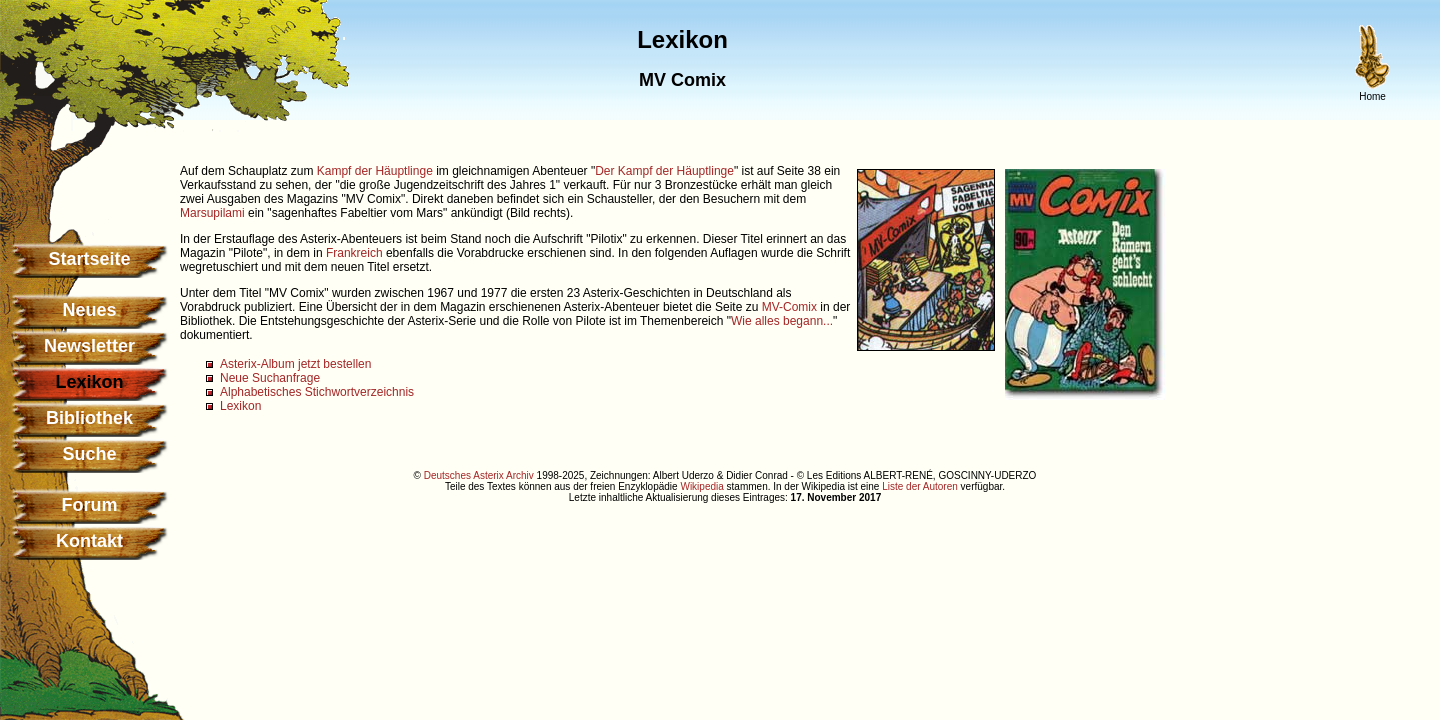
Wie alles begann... (782, 321)
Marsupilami (212, 213)
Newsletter (89, 346)
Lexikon (240, 406)
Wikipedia (701, 486)
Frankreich (354, 253)
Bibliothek (89, 418)
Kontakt (89, 541)
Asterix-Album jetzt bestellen (295, 364)
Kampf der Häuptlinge (375, 171)
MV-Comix (789, 307)
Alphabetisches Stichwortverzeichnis (317, 392)
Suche (89, 454)
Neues (89, 310)
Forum (90, 505)
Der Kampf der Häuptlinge (664, 171)
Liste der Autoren (920, 486)
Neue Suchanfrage (270, 378)
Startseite (89, 259)
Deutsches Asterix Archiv (479, 475)
